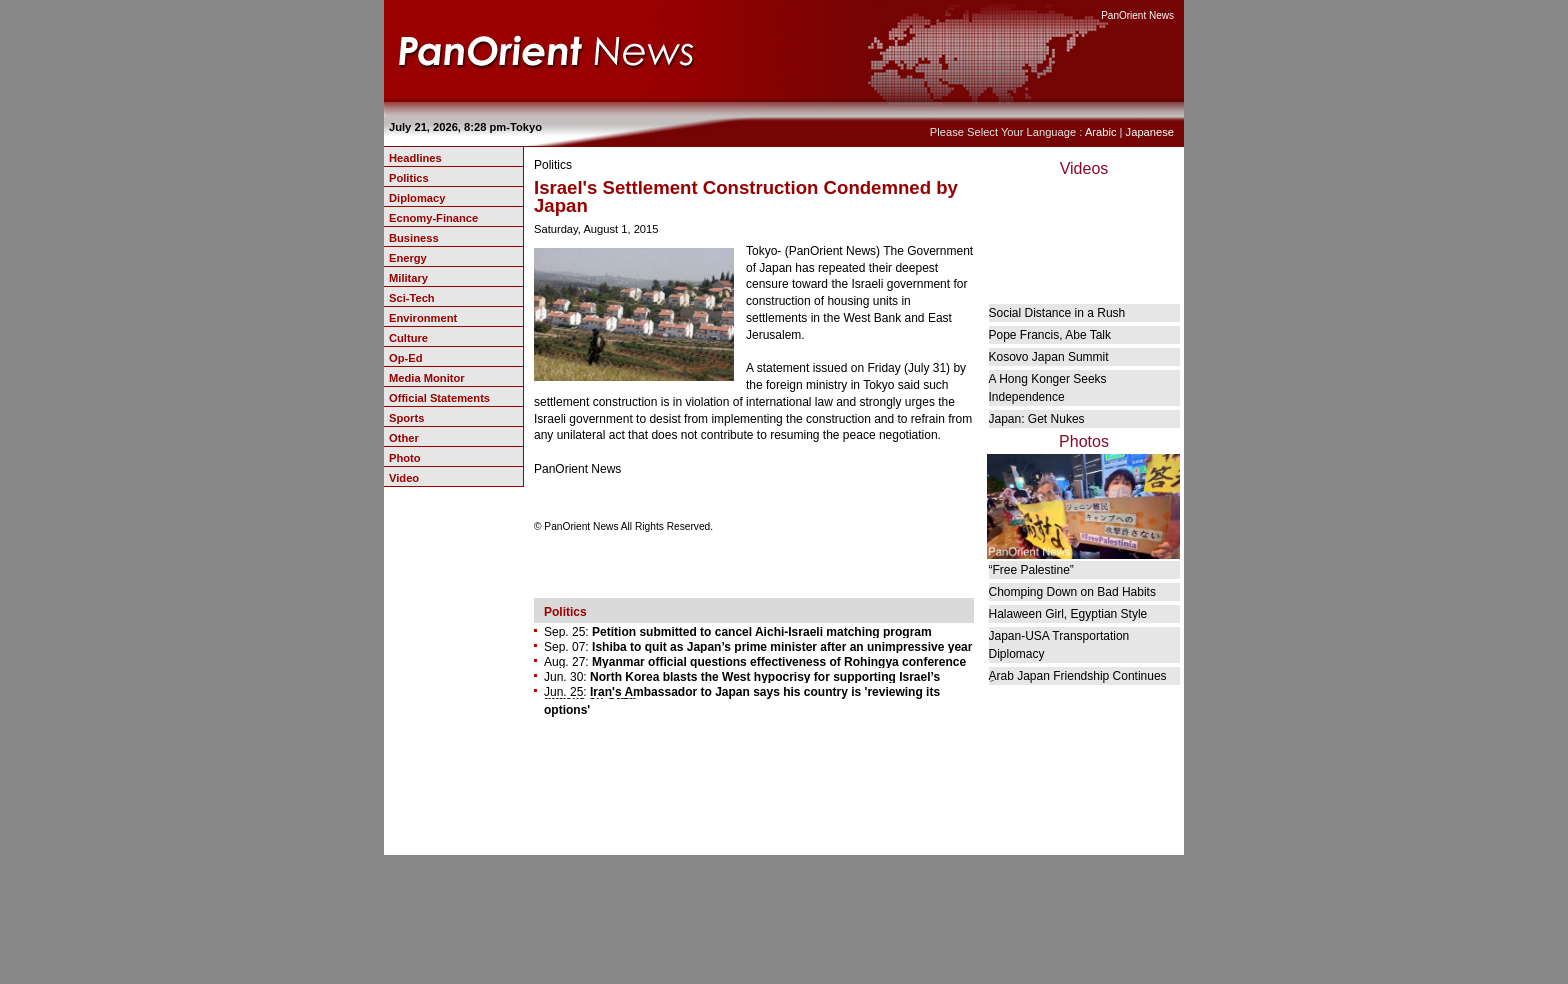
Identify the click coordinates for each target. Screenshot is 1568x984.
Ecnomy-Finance (433, 218)
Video (404, 478)
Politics (409, 178)
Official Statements (439, 398)
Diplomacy (417, 198)
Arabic (1101, 132)
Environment (423, 318)
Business (414, 238)
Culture (408, 338)
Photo (405, 458)
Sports (406, 418)
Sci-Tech (412, 298)
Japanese (1150, 132)
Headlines (415, 158)
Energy (408, 258)
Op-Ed (405, 358)
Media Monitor (427, 378)
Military (408, 278)
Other (404, 438)
